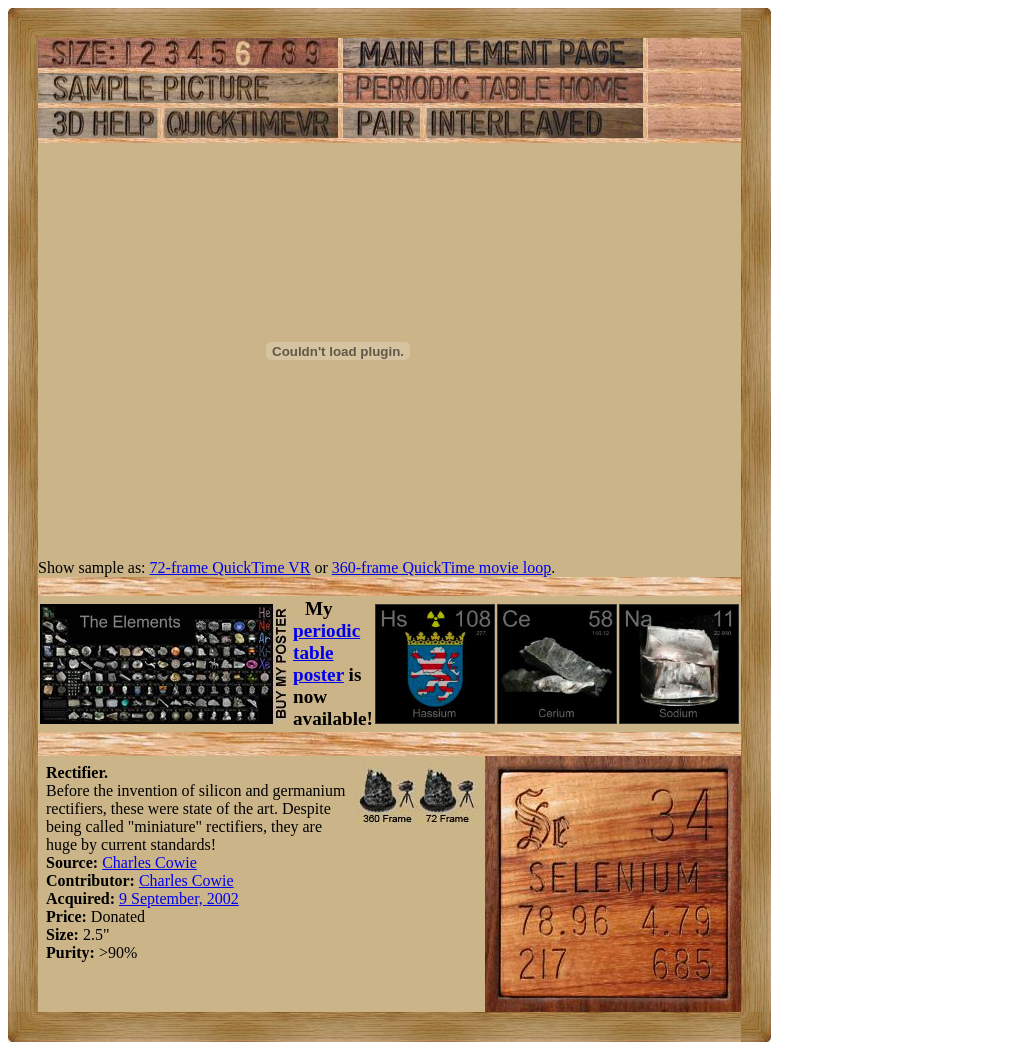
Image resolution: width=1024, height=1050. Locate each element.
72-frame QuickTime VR (230, 567)
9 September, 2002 (179, 898)
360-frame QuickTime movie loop (441, 567)
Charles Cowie (149, 862)
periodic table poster (326, 652)
